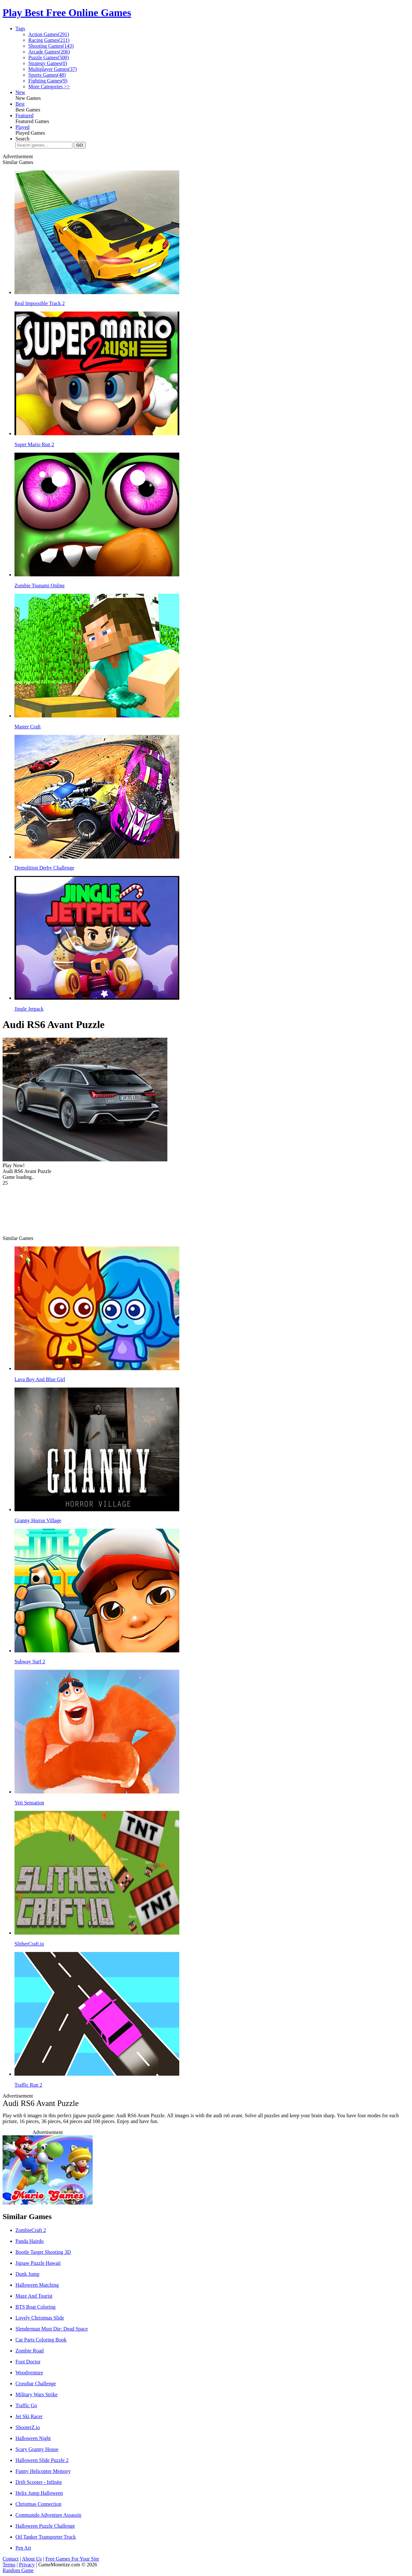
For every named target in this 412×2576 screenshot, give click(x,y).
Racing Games (49, 40)
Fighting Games (47, 80)
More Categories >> (49, 86)
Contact (11, 2559)
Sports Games (47, 75)
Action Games (48, 34)
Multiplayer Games (52, 69)
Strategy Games (47, 63)
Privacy (27, 2564)
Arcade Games (49, 51)
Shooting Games (51, 46)
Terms (9, 2564)
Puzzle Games (48, 57)
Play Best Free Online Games (67, 12)
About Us (32, 2559)
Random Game (18, 2570)
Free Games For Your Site (72, 2559)
